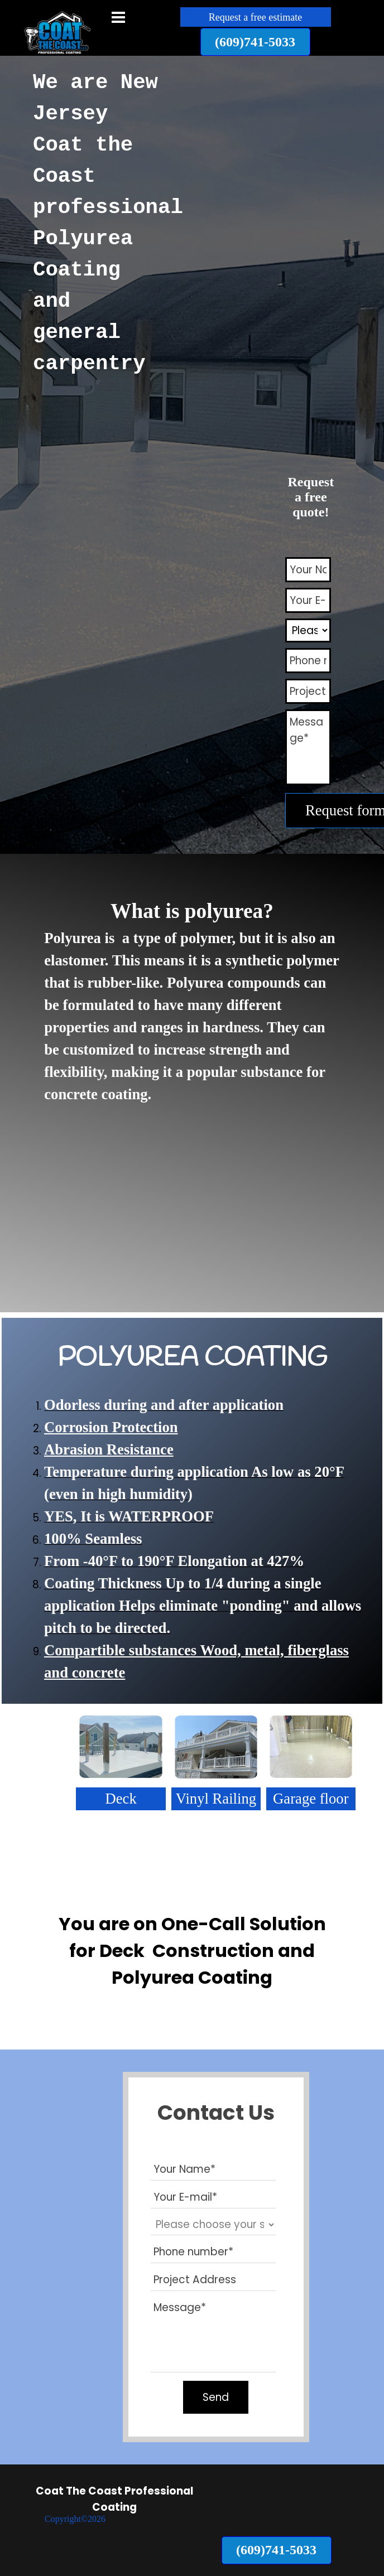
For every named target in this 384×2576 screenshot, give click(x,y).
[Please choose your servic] (308, 630)
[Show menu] (118, 17)
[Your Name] (308, 569)
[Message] (308, 747)
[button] (255, 42)
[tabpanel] (97, 231)
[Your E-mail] (308, 600)
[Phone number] (308, 660)
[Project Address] (308, 691)
